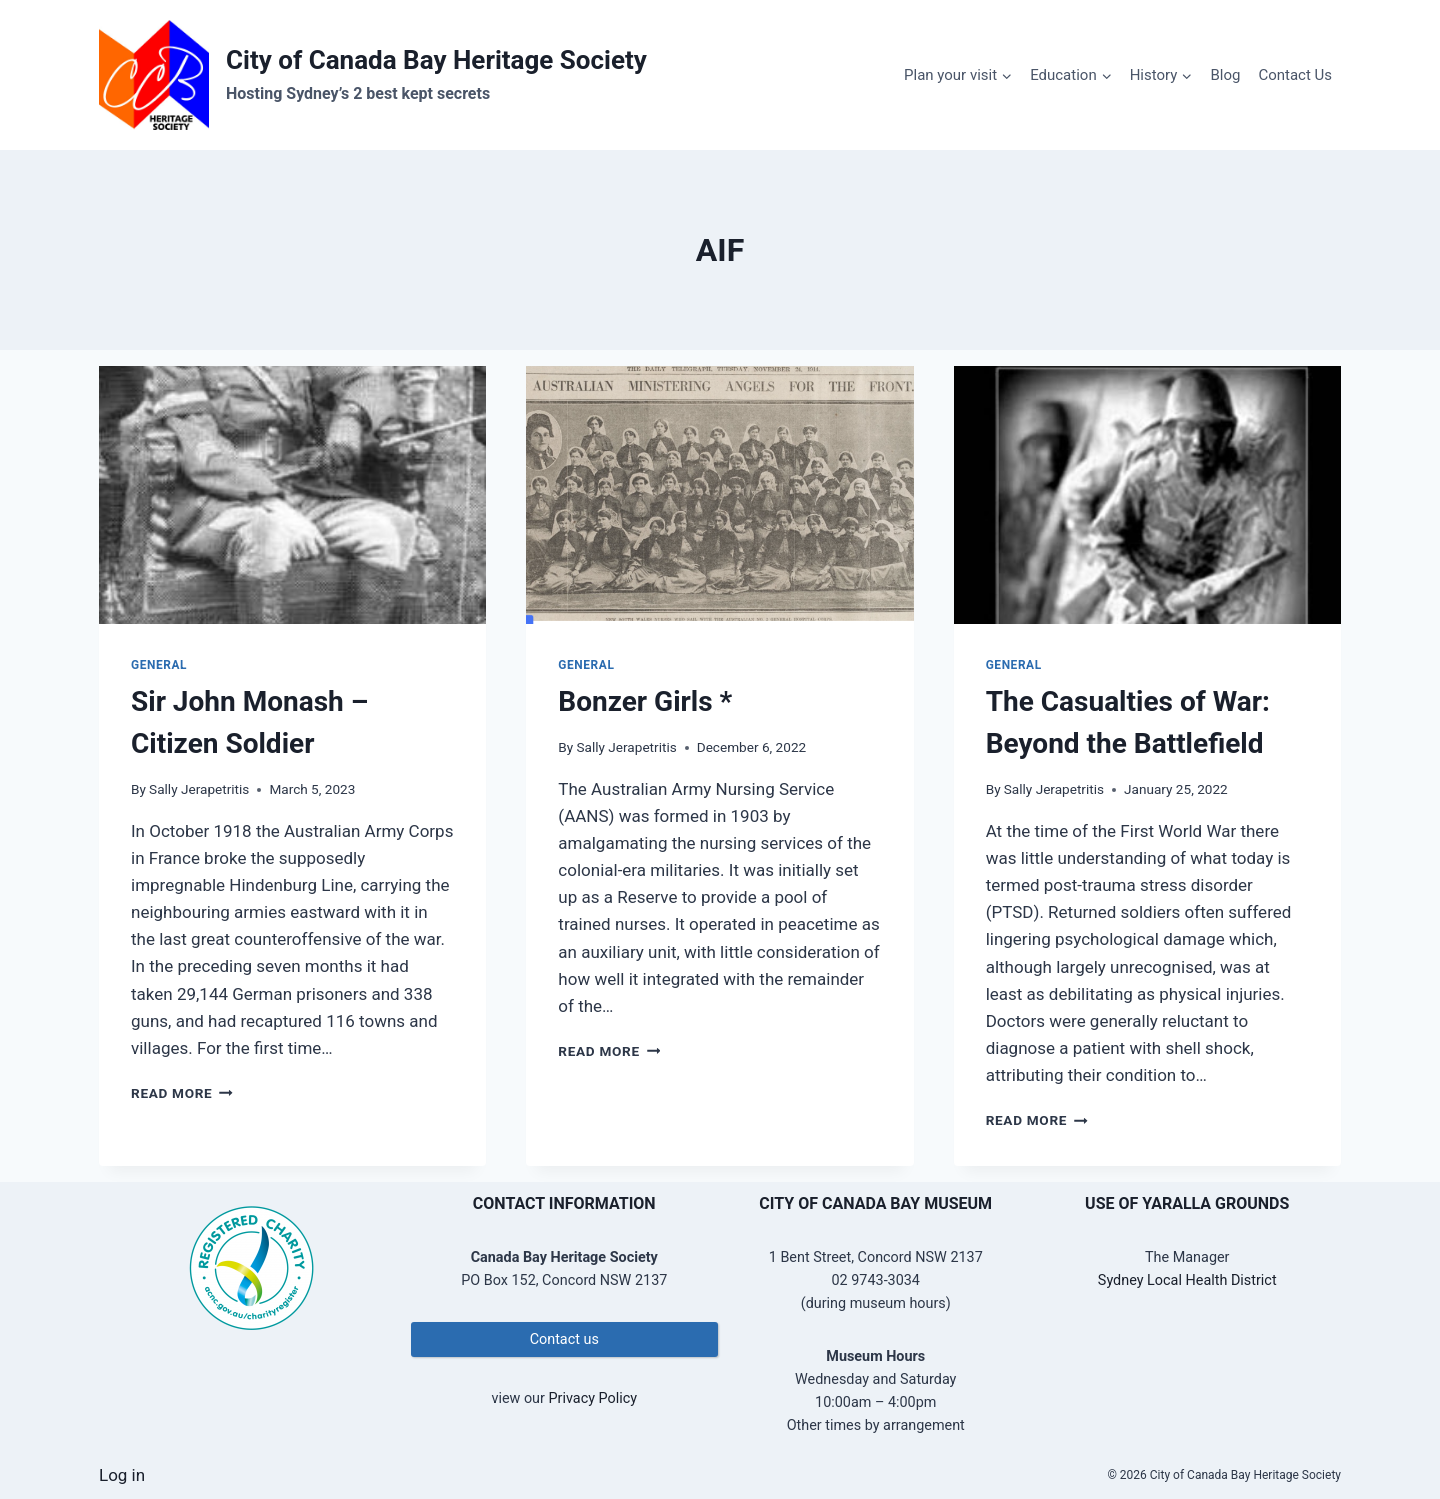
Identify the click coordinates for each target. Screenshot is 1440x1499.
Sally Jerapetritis (199, 789)
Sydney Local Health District (1187, 1280)
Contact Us (1295, 75)
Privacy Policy (592, 1398)
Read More (182, 1093)
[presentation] (292, 495)
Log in (122, 1475)
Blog (1225, 75)
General (159, 665)
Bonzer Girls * (645, 701)
